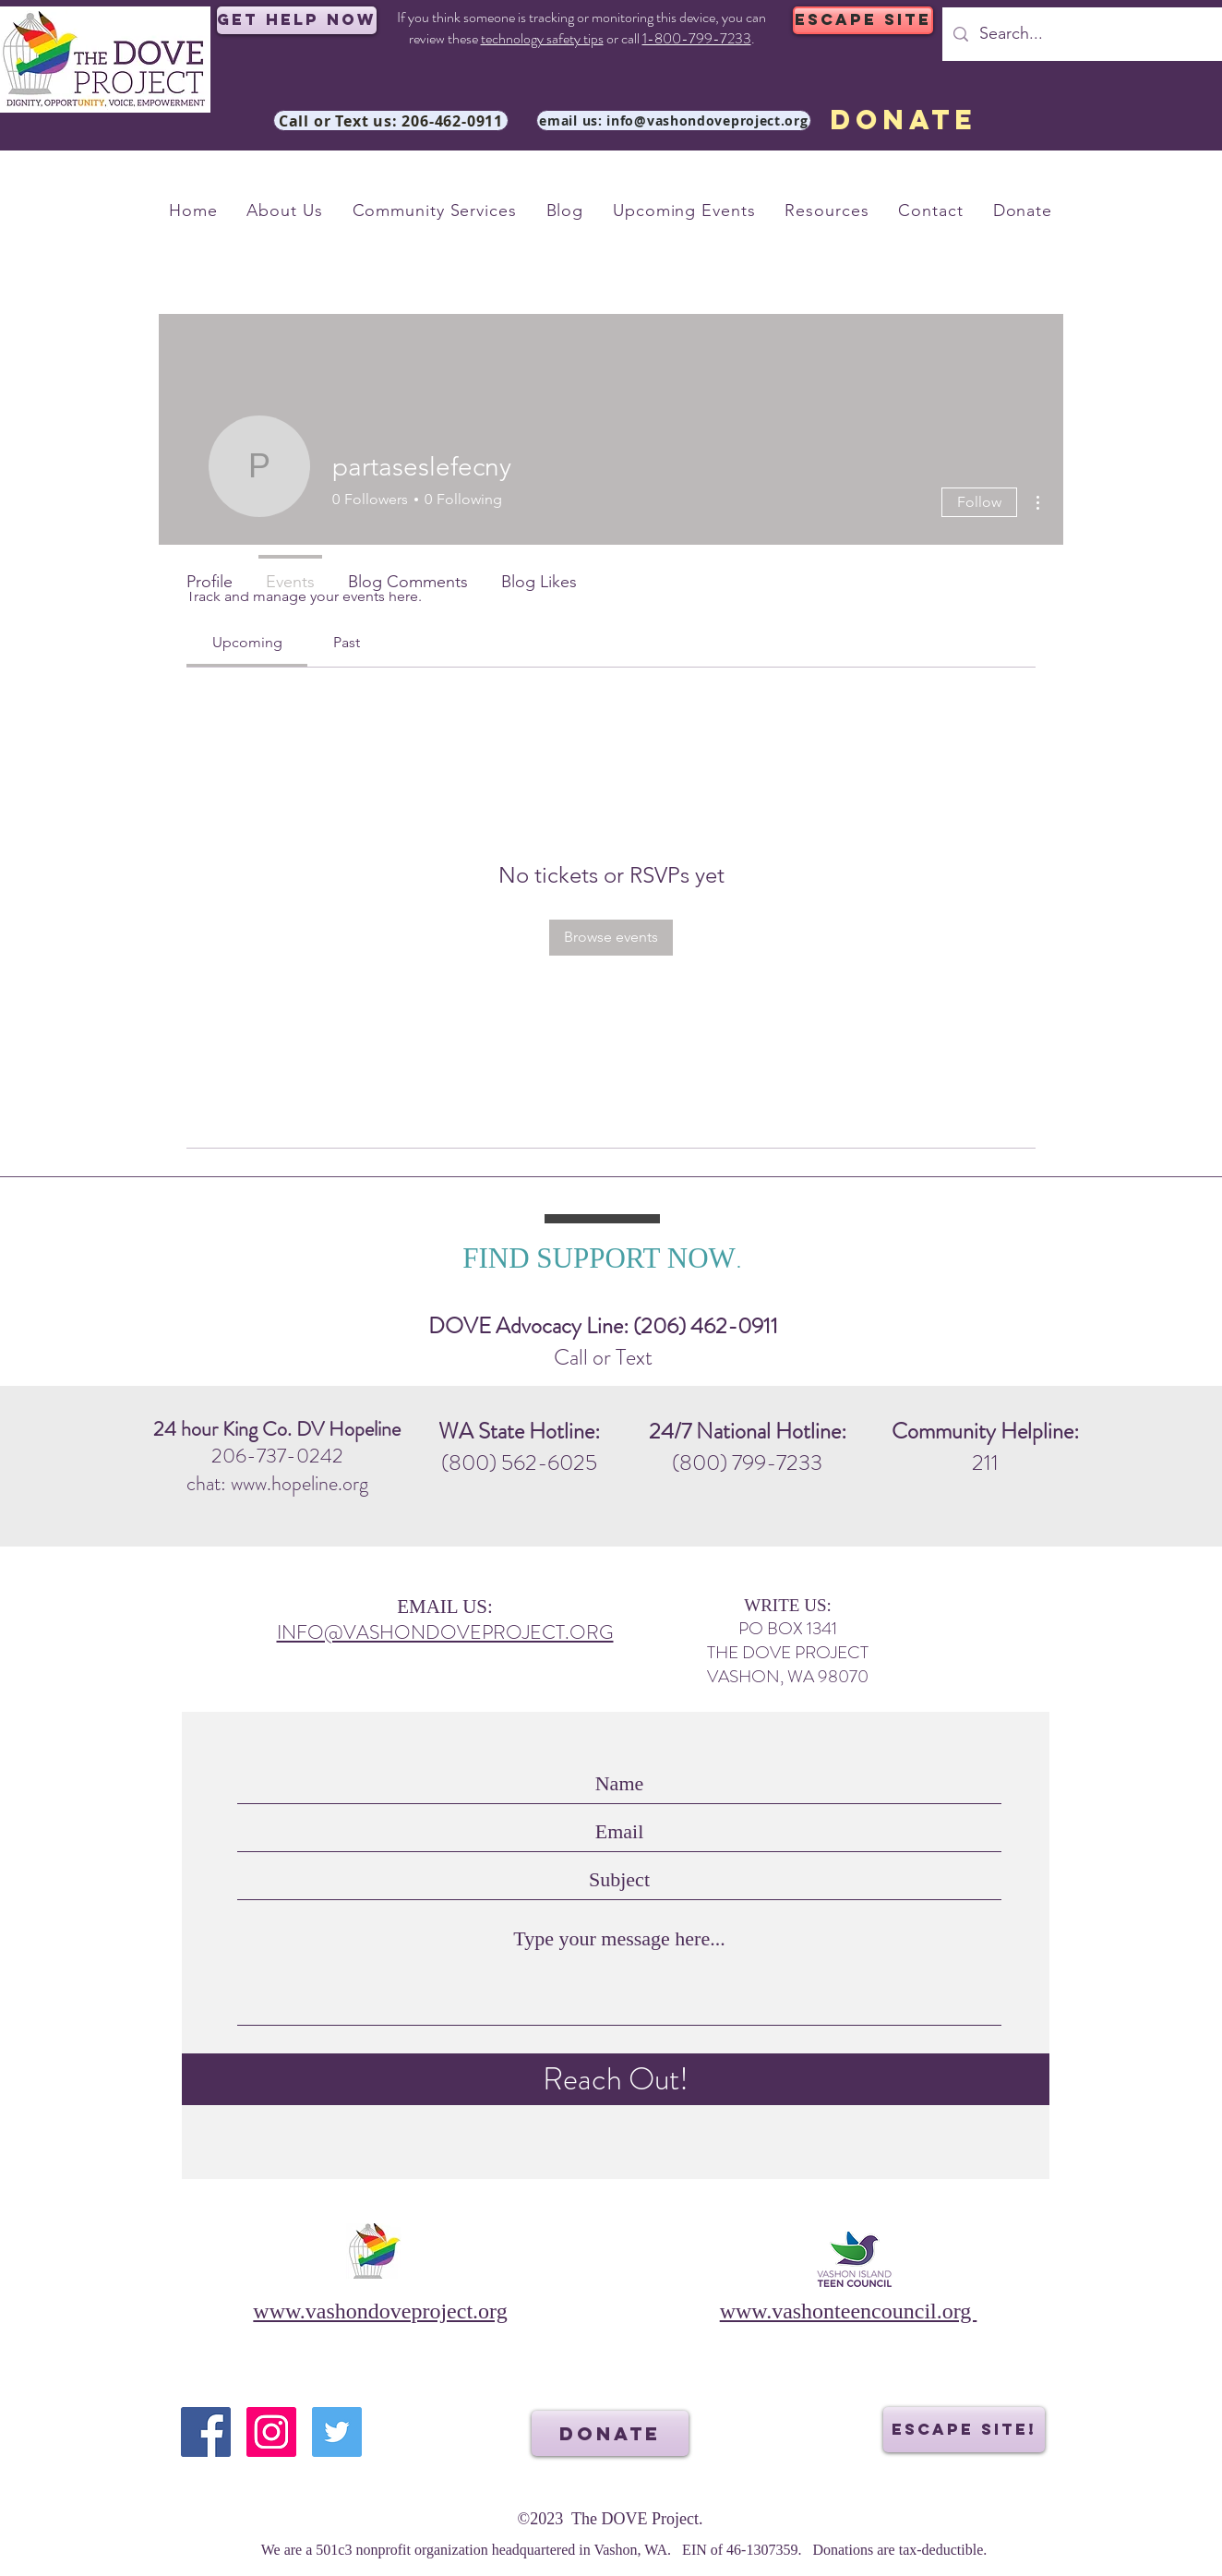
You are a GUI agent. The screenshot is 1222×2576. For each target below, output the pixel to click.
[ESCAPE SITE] (863, 20)
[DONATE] (902, 120)
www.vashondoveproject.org (380, 2311)
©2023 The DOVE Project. (610, 2519)
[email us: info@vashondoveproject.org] (673, 120)
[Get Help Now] (297, 20)
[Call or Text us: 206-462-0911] (391, 120)
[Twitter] (337, 2432)
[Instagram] (271, 2432)
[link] (247, 642)
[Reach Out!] (615, 2079)
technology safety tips (542, 38)
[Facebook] (206, 2432)
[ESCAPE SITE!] (964, 2429)
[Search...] (1090, 34)
